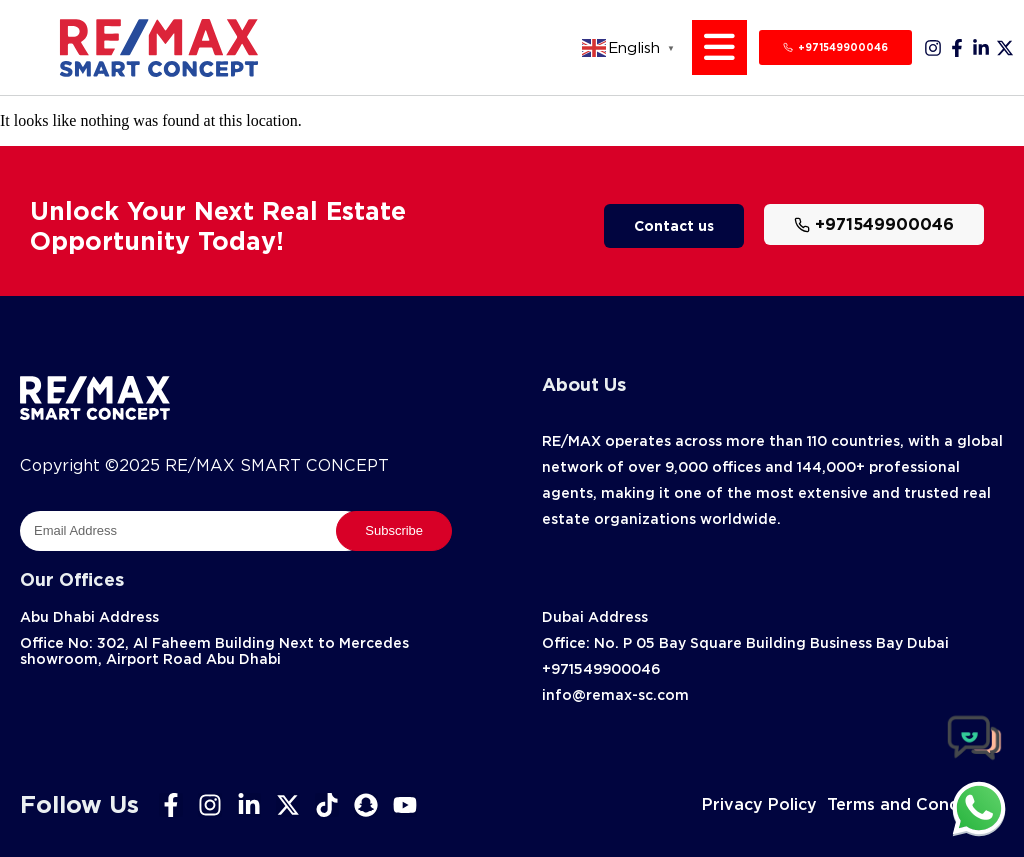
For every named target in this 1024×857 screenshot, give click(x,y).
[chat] (979, 808)
